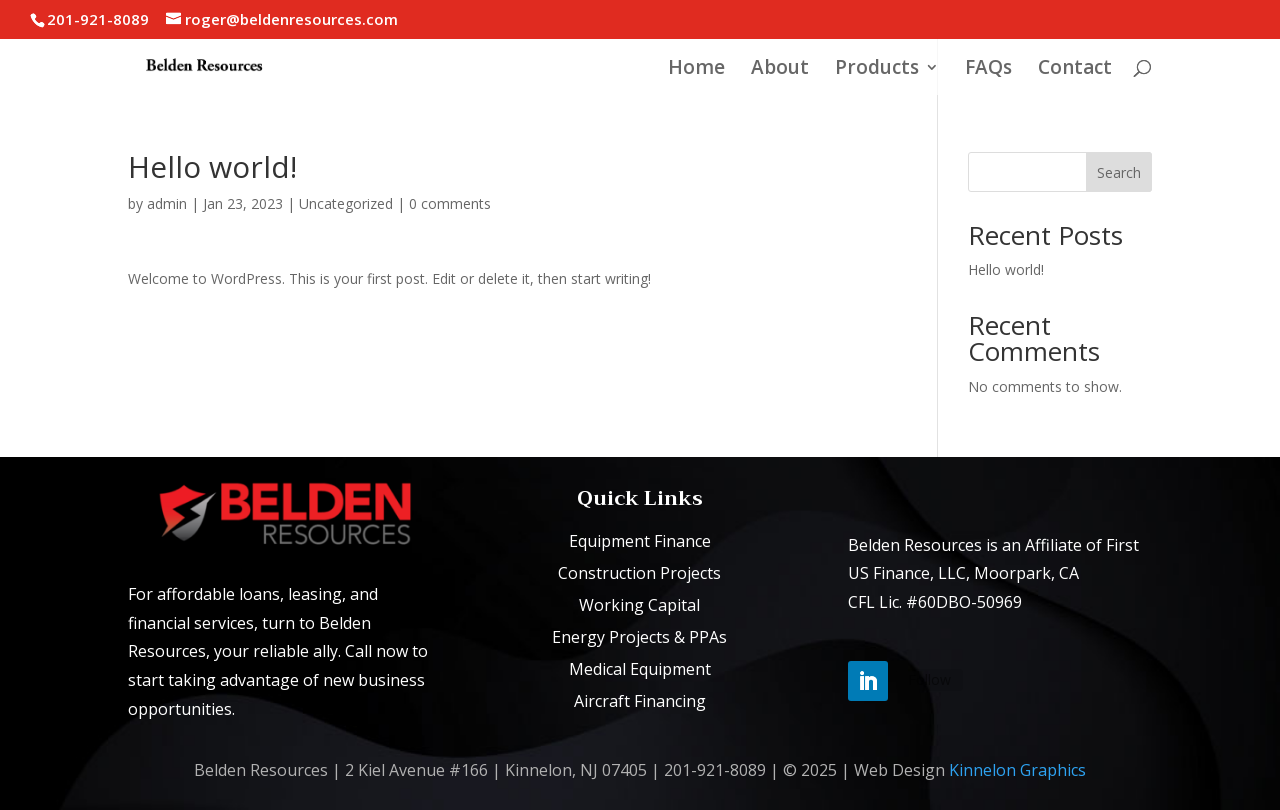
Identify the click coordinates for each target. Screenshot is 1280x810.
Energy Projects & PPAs (639, 637)
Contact (1075, 70)
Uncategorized (346, 203)
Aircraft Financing (640, 701)
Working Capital (639, 605)
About (780, 70)
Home (696, 70)
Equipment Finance (640, 541)
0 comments (450, 203)
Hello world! (1006, 269)
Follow (929, 679)
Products (877, 70)
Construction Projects (639, 573)
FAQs (988, 70)
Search (1119, 172)
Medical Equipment (640, 669)
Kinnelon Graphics (1017, 770)
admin (167, 203)
